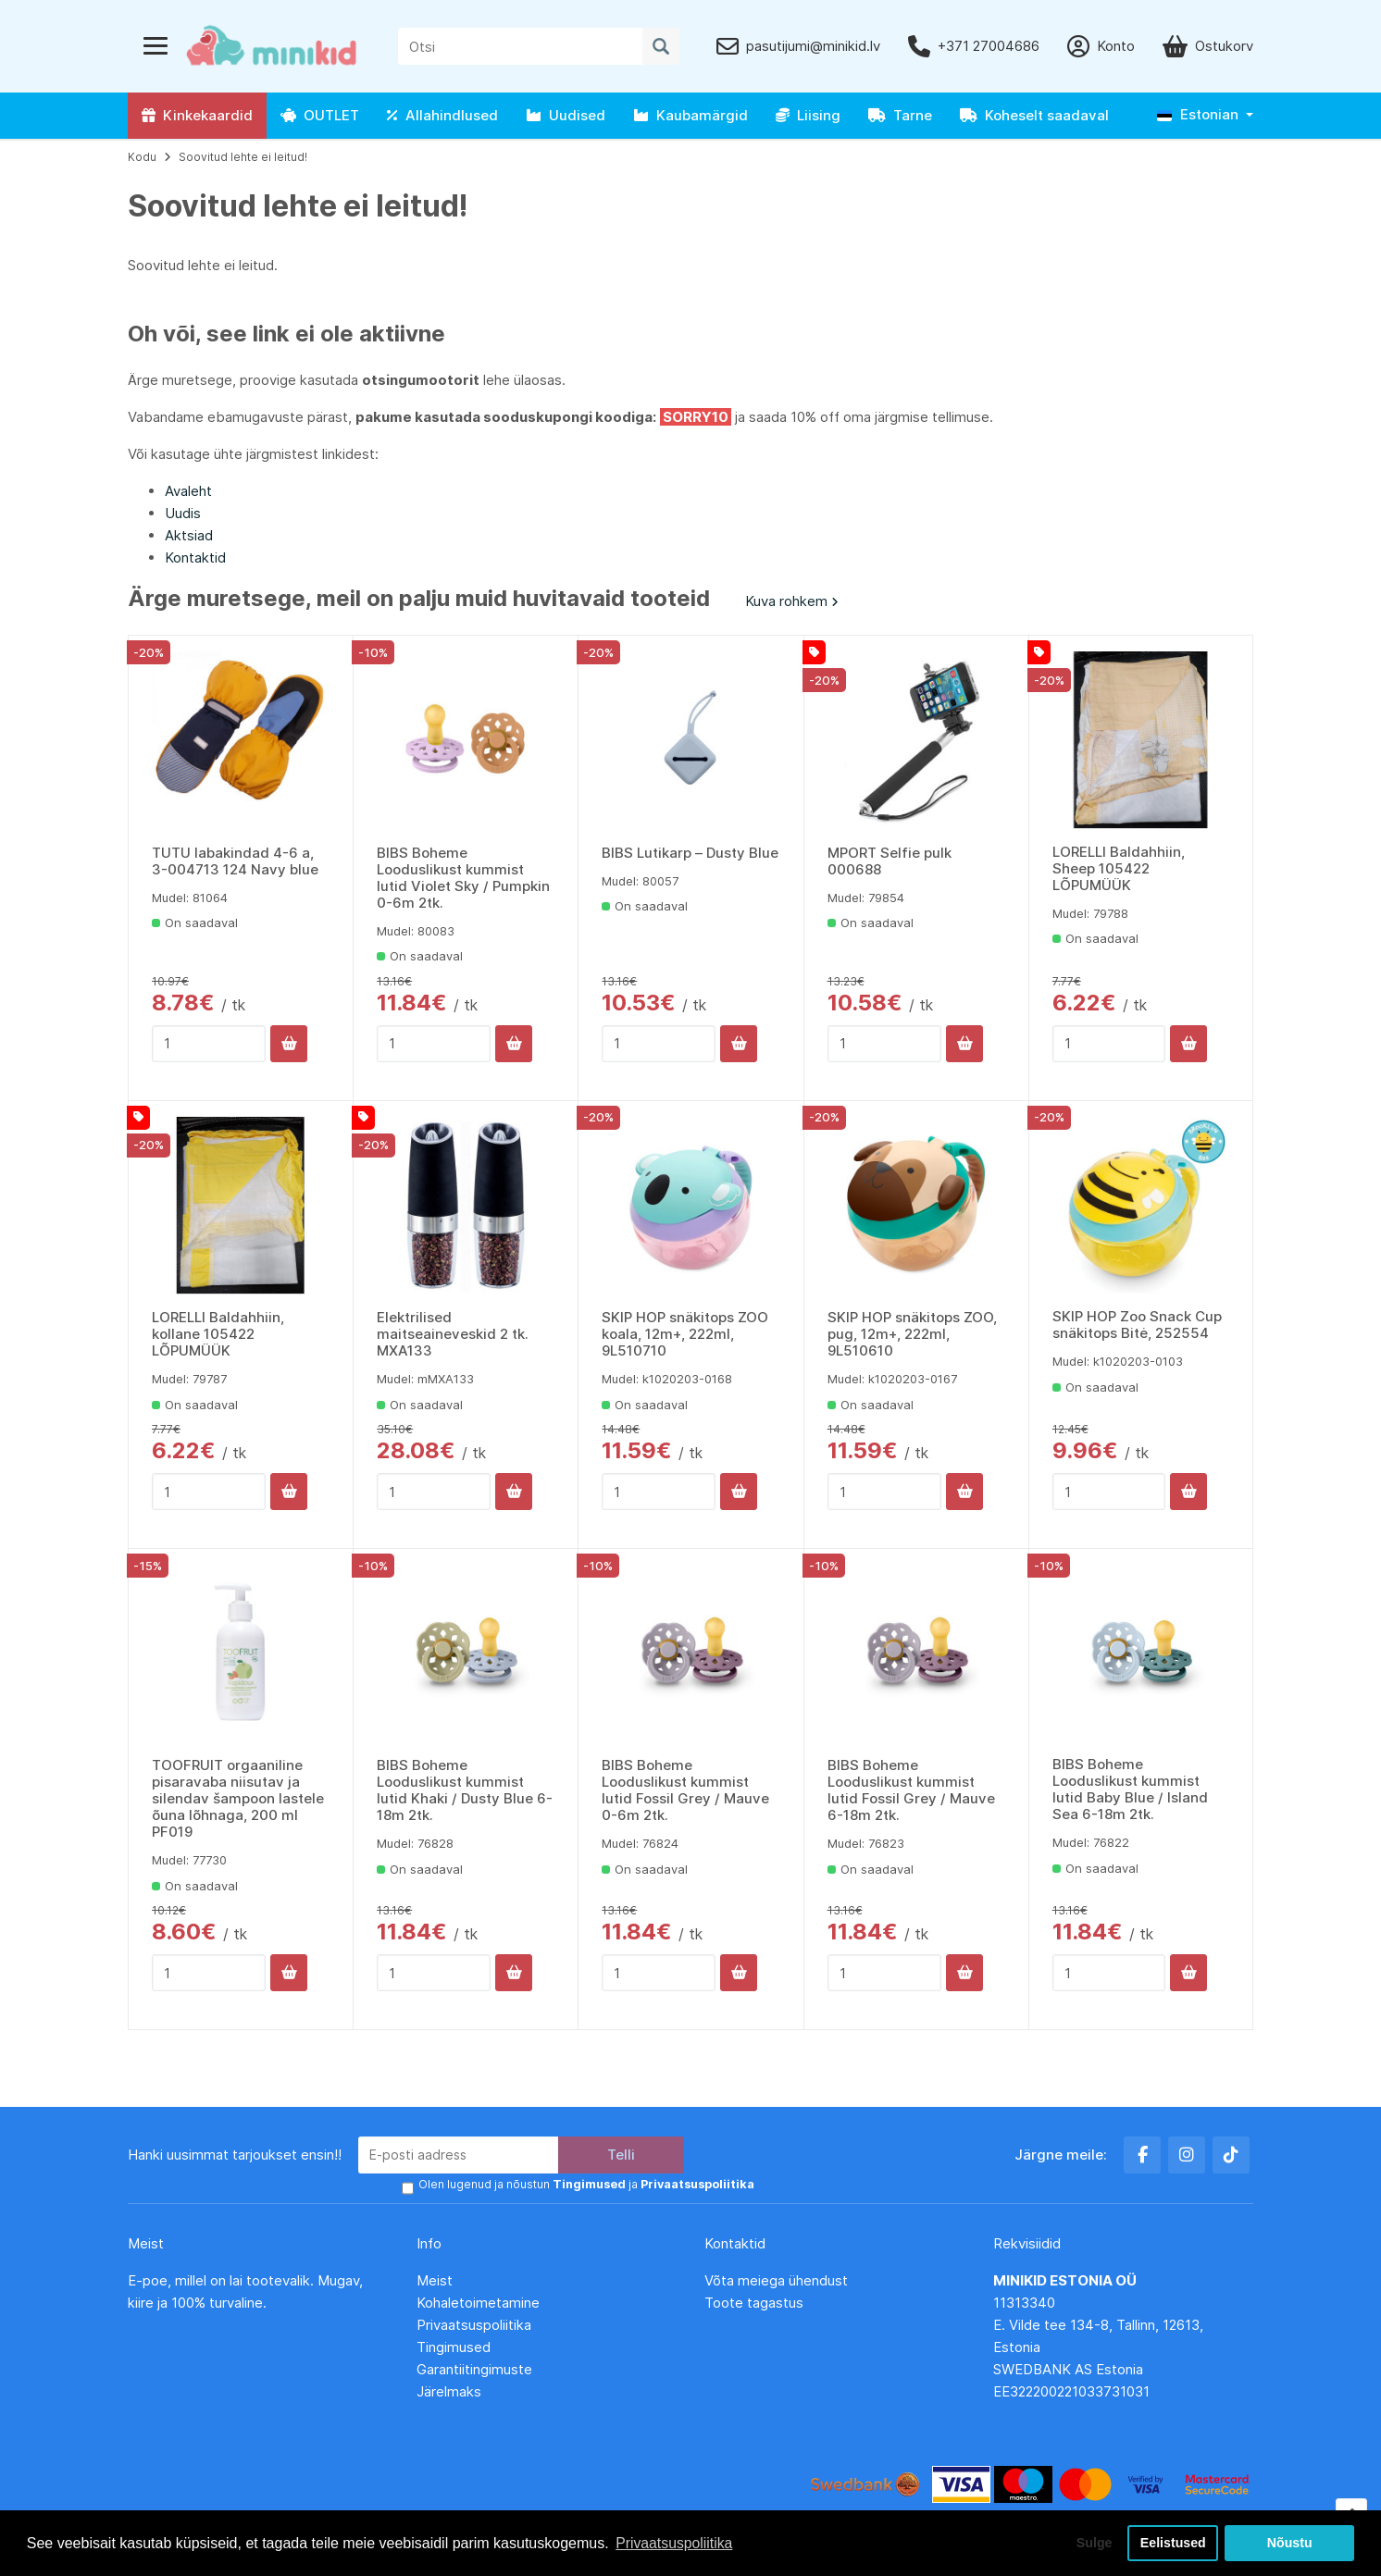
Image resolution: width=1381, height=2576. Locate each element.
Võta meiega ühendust (778, 2280)
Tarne (900, 115)
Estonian (1197, 114)
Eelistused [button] (1172, 2542)
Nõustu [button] (1289, 2542)
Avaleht (188, 491)
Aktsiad (189, 535)
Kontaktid (195, 557)
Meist (435, 2280)
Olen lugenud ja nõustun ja (584, 2185)
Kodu (142, 157)
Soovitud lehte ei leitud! (243, 157)
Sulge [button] (1091, 2542)
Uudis (183, 513)
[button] (1205, 115)
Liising (808, 115)
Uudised (565, 115)
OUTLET (319, 115)
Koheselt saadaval (1034, 115)
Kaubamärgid (690, 115)
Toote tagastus (753, 2302)
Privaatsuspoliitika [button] (675, 2542)
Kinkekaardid (197, 115)
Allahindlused (442, 115)
